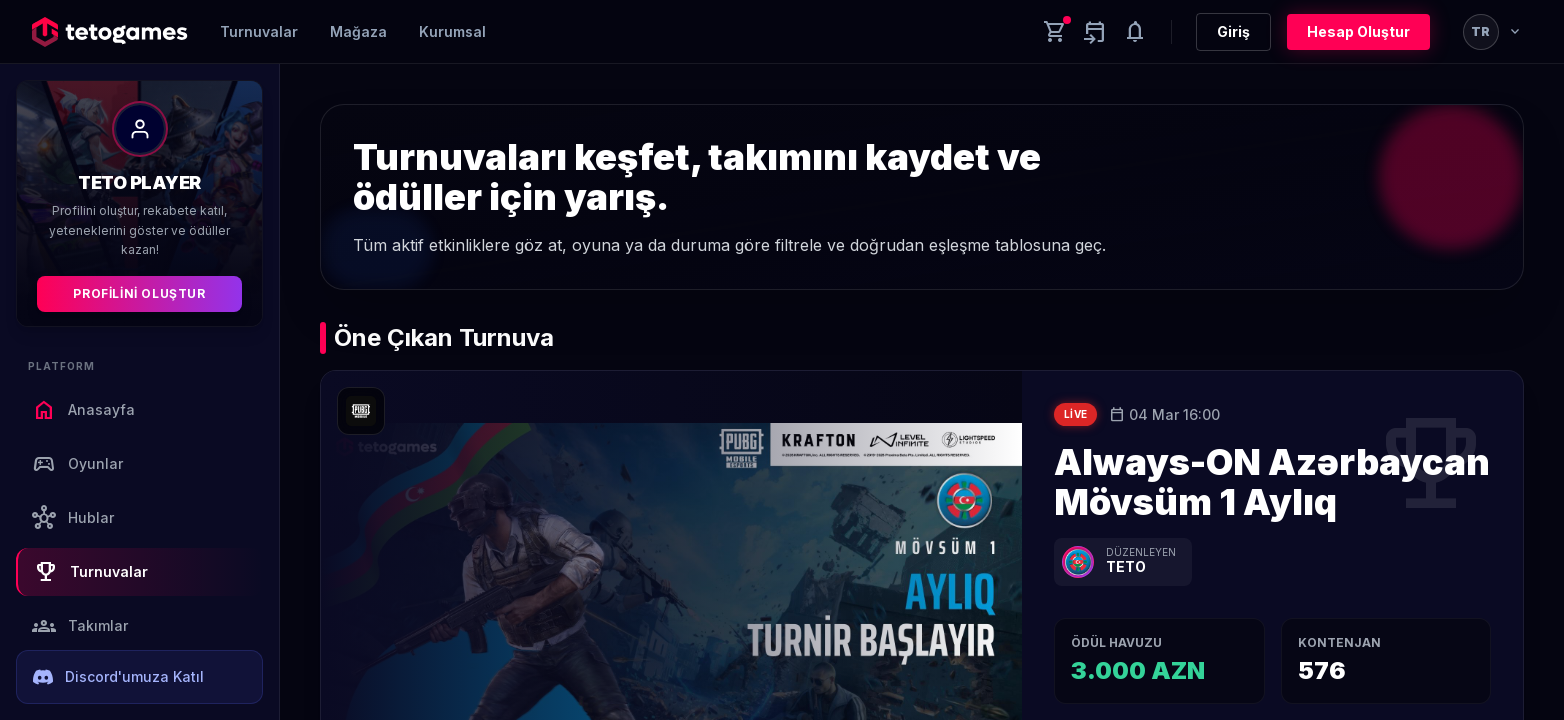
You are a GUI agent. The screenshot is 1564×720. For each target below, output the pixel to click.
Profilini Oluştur (139, 293)
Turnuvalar (259, 31)
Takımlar (80, 626)
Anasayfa (83, 410)
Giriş (1233, 31)
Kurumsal (452, 31)
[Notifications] (1135, 32)
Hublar (73, 518)
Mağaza (358, 31)
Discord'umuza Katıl (118, 677)
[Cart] (1055, 32)
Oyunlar (77, 464)
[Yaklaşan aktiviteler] (1095, 32)
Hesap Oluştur (1358, 31)
